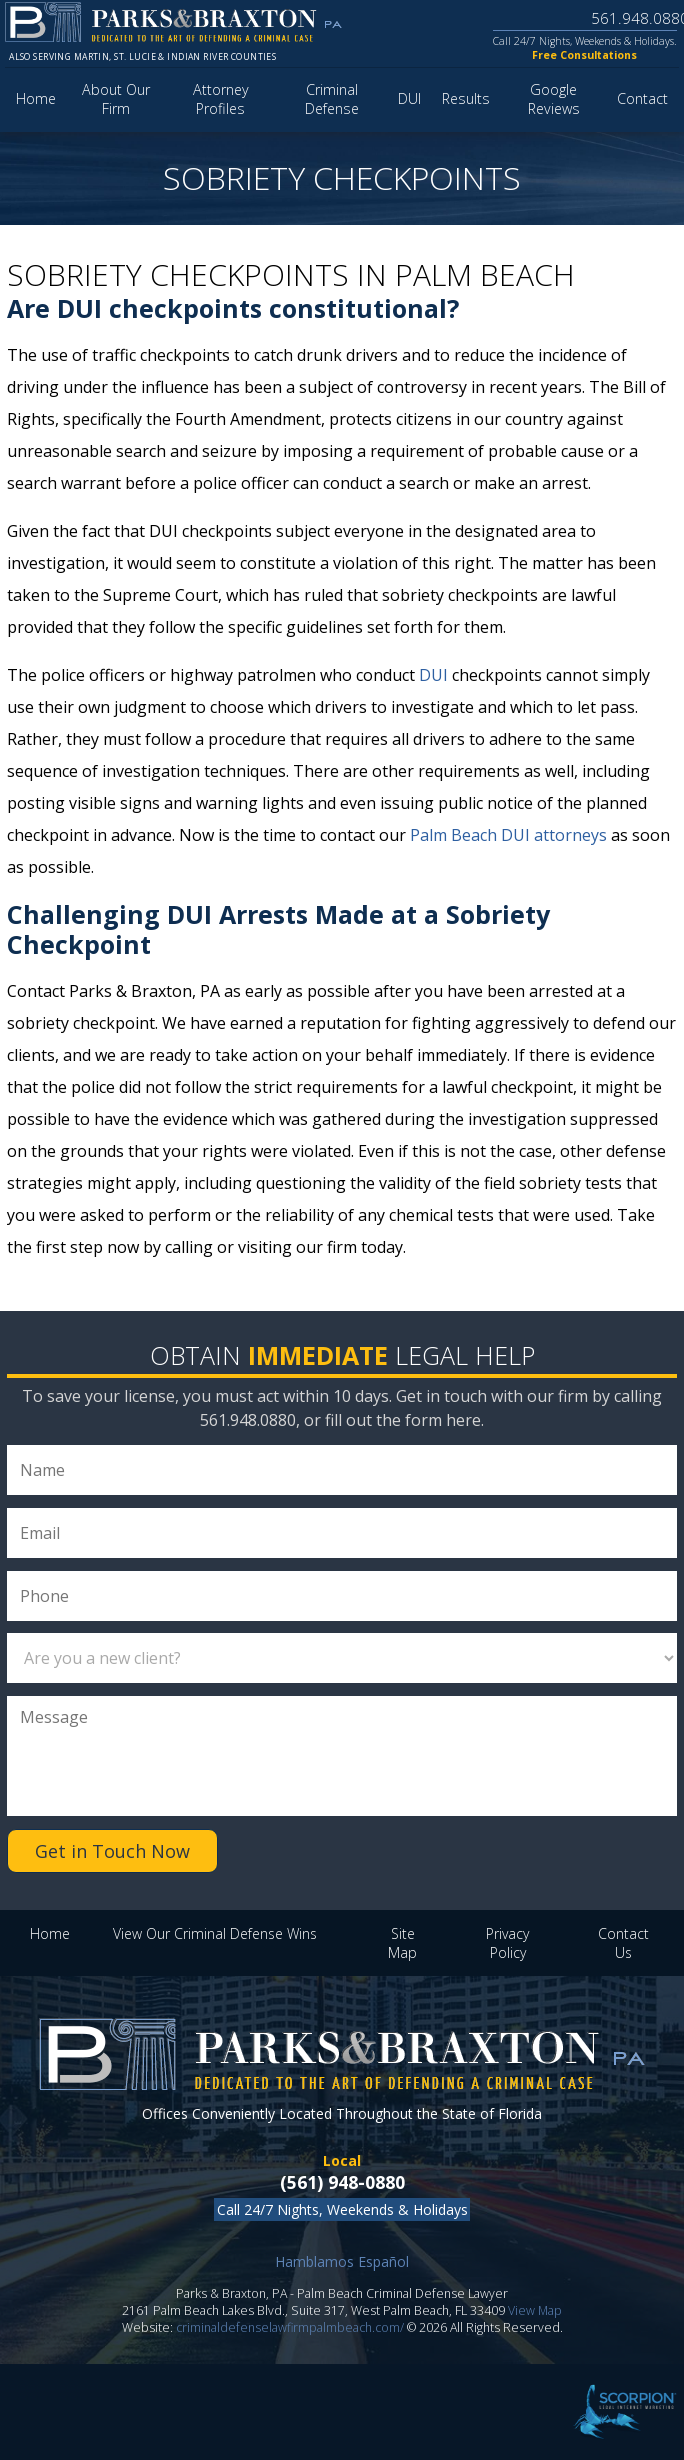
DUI (409, 98)
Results (466, 98)
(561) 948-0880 (342, 2182)
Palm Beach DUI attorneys (508, 835)
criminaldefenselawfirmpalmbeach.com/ (290, 2327)
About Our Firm (116, 99)
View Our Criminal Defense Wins (215, 1933)
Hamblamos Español (342, 2261)
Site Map (402, 1943)
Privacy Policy (507, 1943)
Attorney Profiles (221, 99)
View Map (535, 2310)
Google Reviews (554, 99)
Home (36, 98)
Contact (642, 98)
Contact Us (623, 1943)
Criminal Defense (332, 99)
